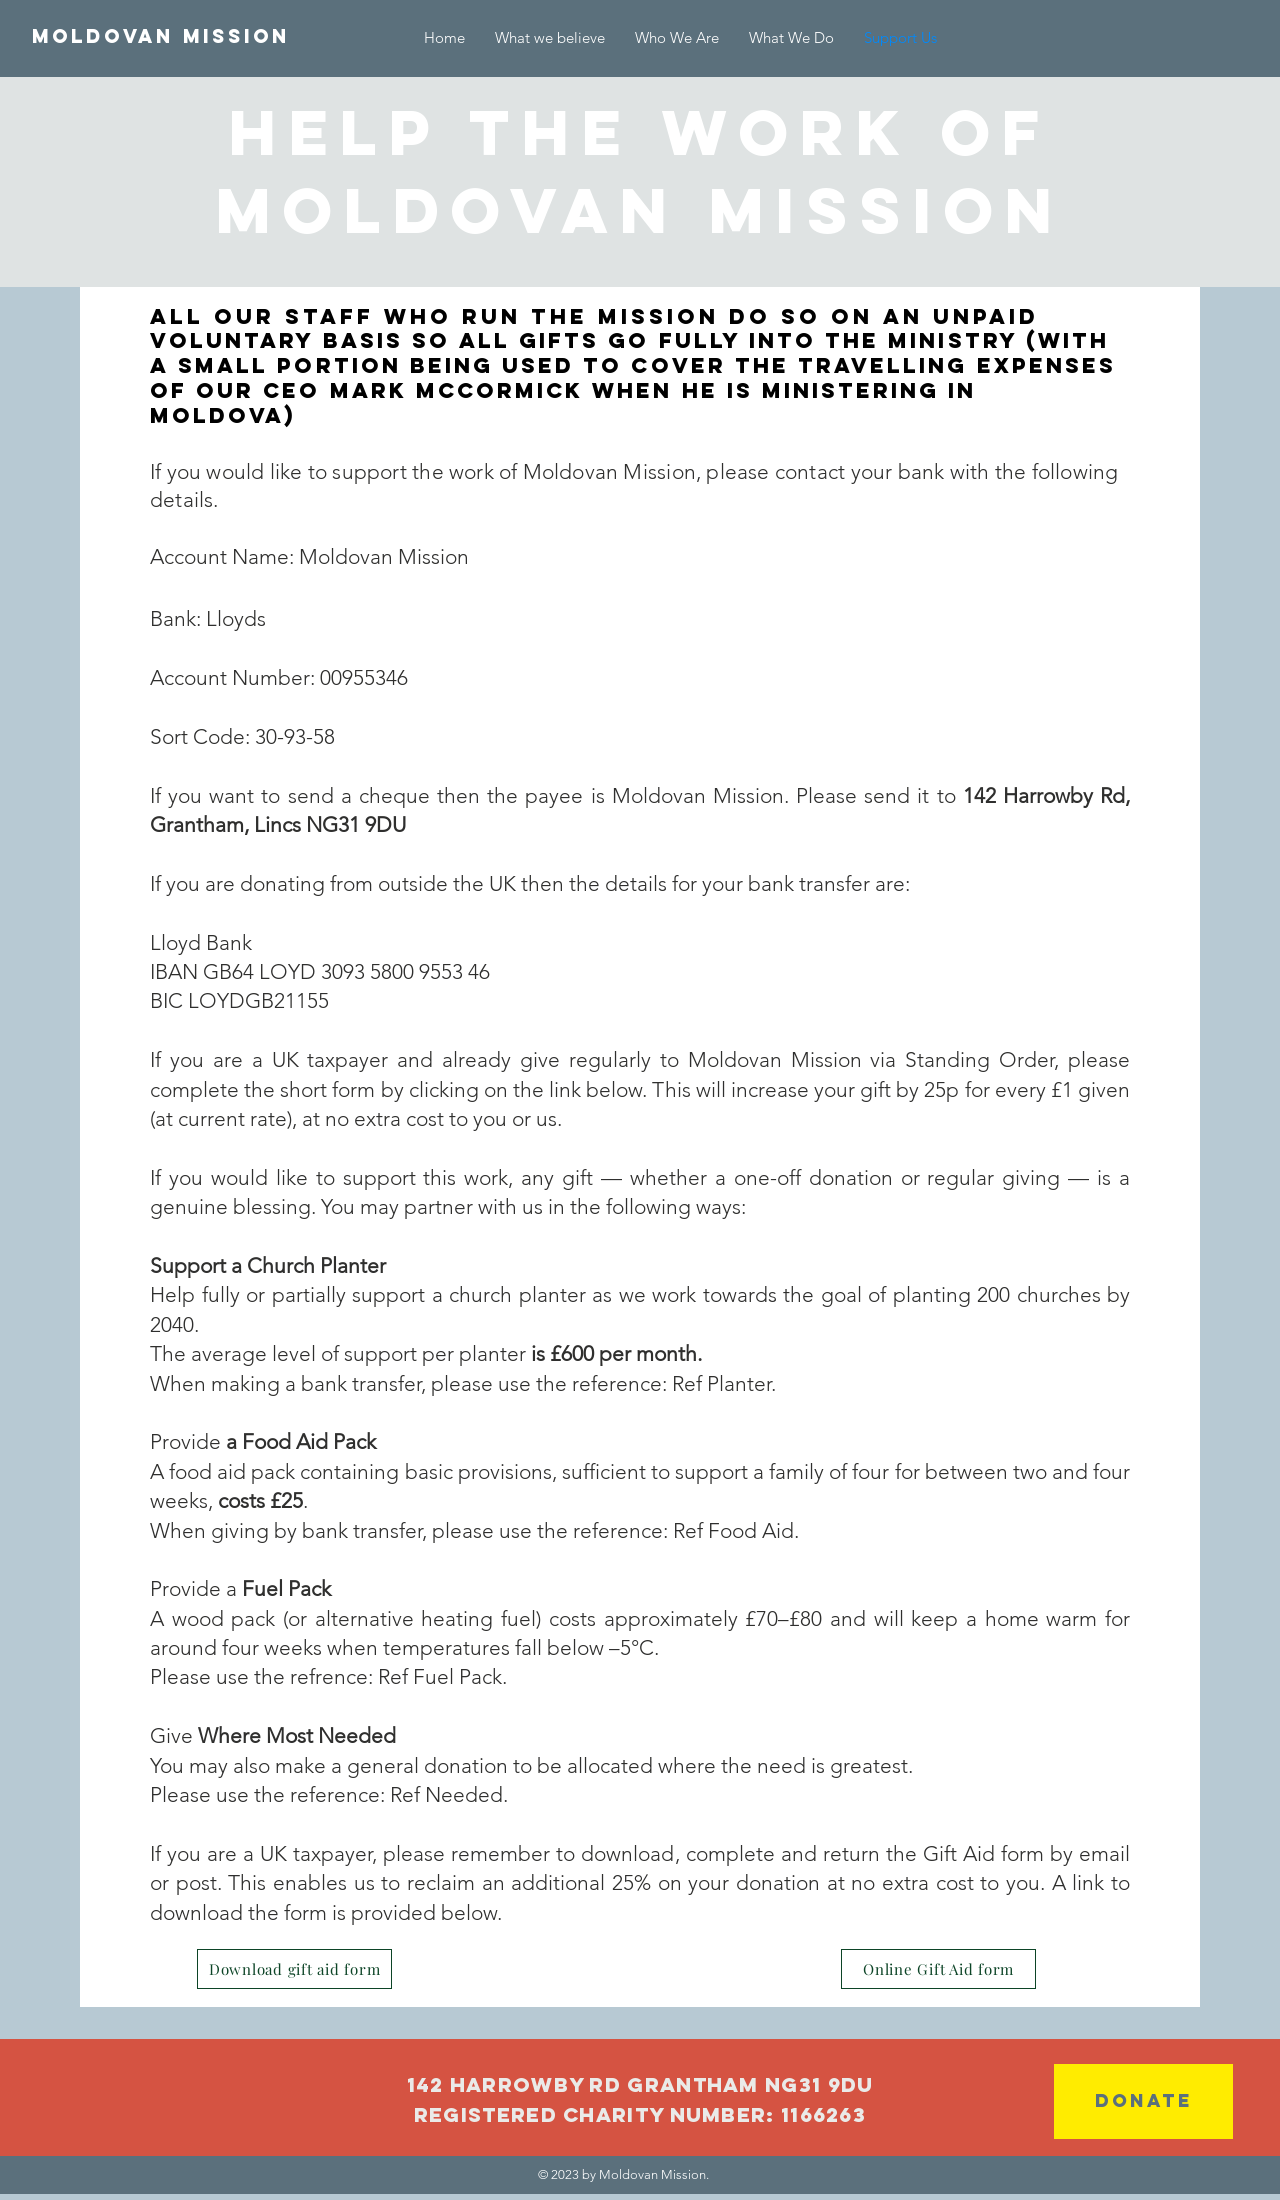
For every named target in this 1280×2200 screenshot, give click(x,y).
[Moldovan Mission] (161, 37)
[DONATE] (1143, 2101)
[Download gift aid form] (294, 1969)
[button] (791, 37)
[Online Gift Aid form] (938, 1969)
